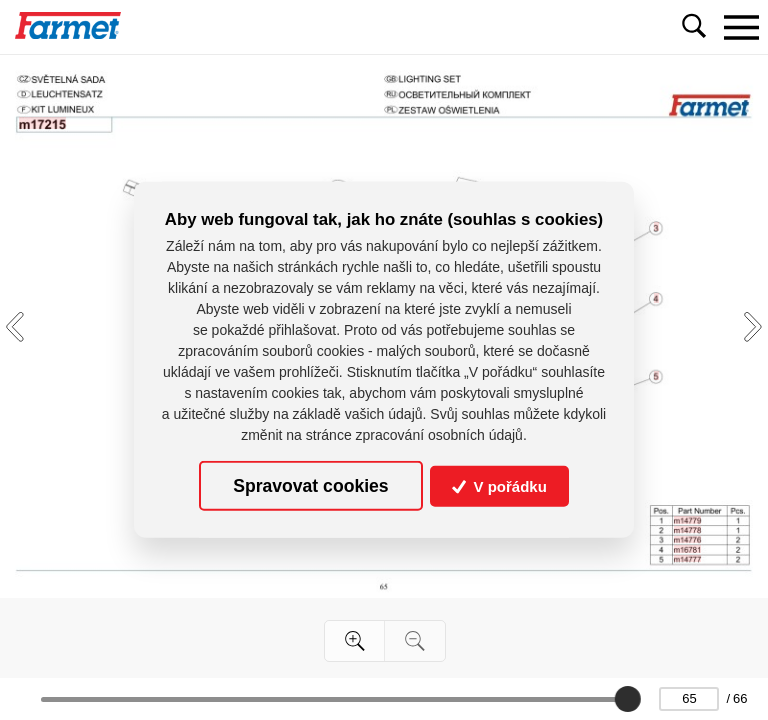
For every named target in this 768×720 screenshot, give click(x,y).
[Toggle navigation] (741, 27)
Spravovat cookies (310, 486)
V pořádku (499, 485)
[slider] (628, 699)
